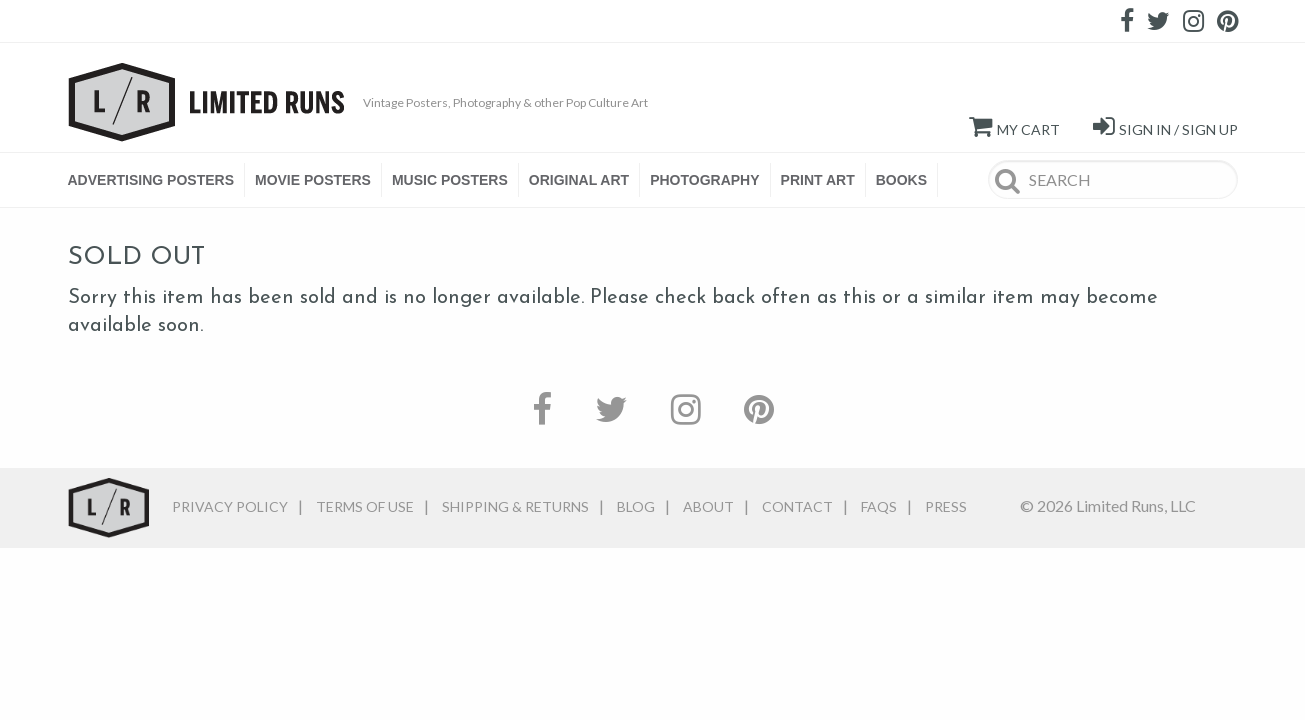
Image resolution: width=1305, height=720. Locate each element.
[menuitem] (156, 180)
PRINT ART (818, 180)
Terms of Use (365, 506)
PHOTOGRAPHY (704, 180)
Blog (636, 506)
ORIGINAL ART (579, 180)
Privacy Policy (230, 506)
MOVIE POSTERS (313, 180)
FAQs (879, 506)
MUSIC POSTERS (450, 180)
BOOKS (901, 180)
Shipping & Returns (515, 506)
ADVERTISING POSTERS (151, 180)
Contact (797, 506)
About (708, 506)
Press (946, 506)
